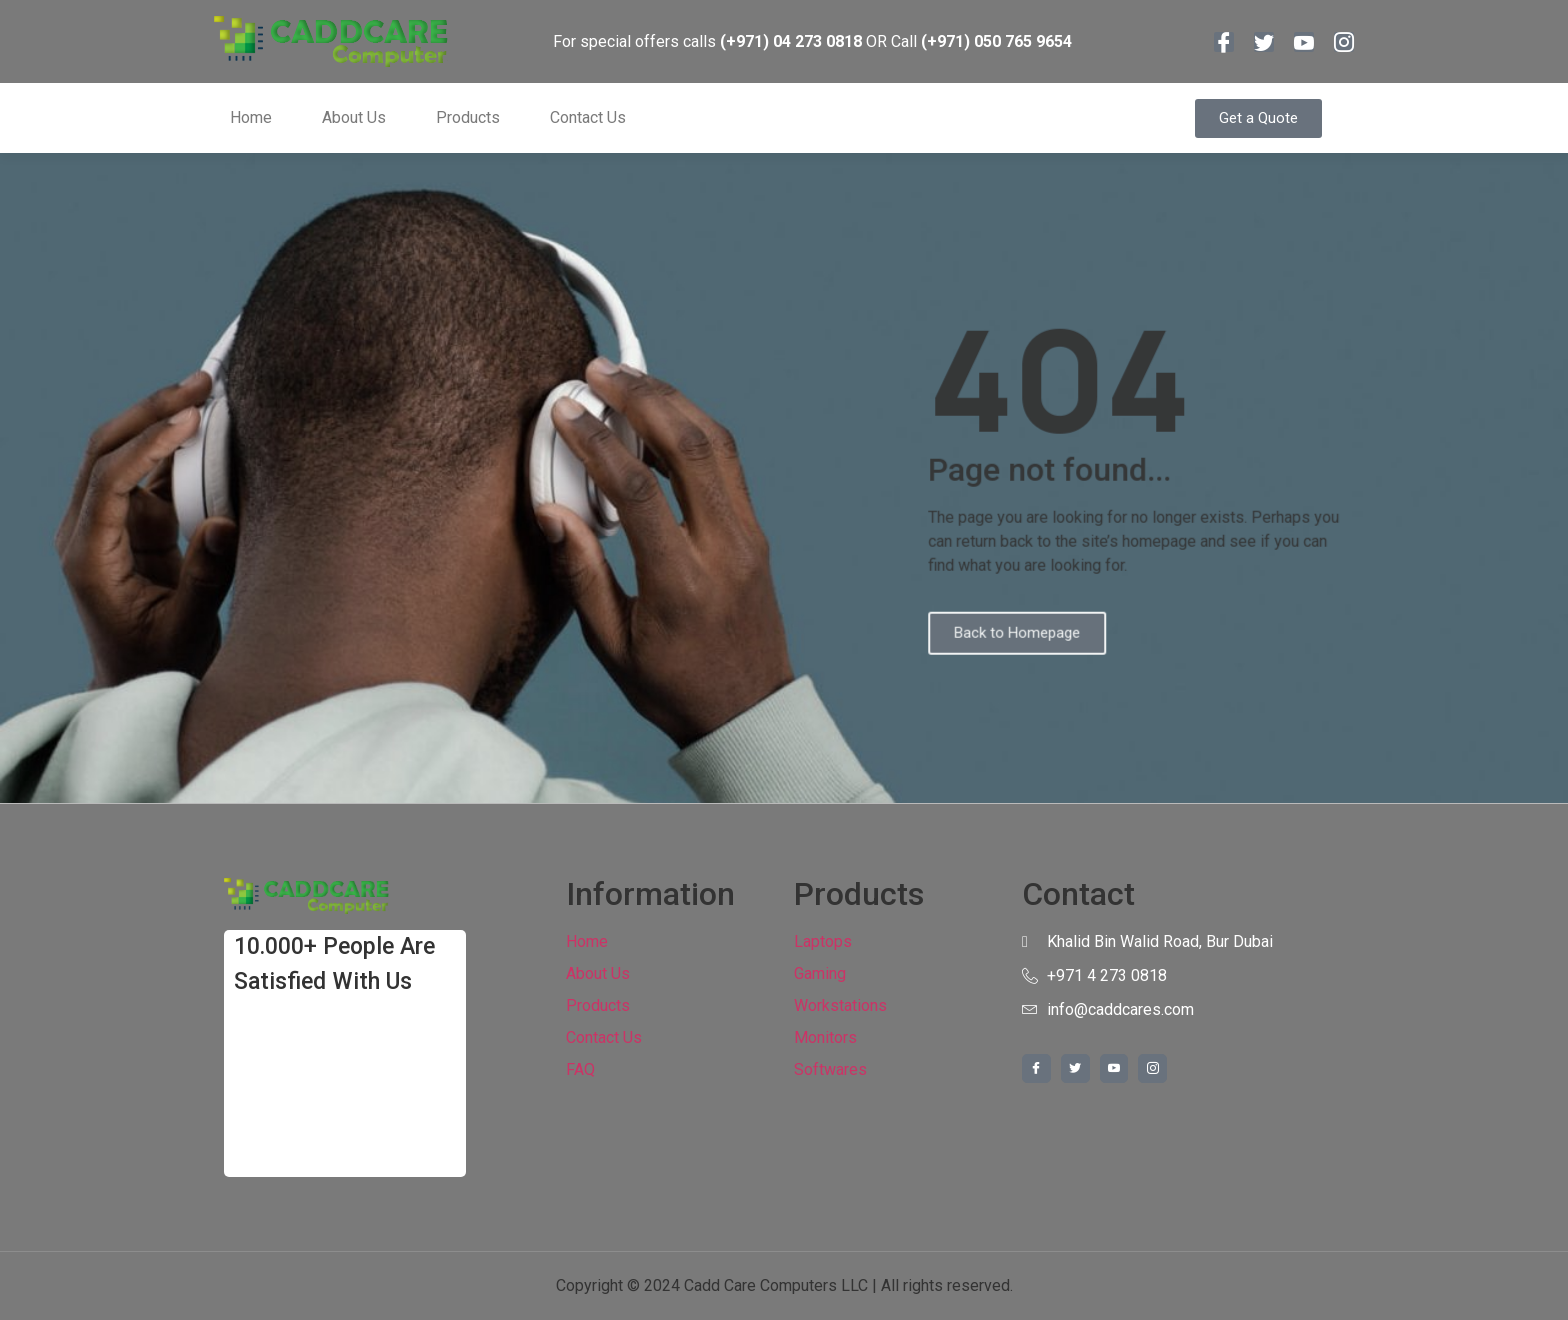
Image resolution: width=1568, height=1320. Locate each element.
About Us (354, 117)
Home (251, 117)
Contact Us (588, 117)
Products (468, 117)
